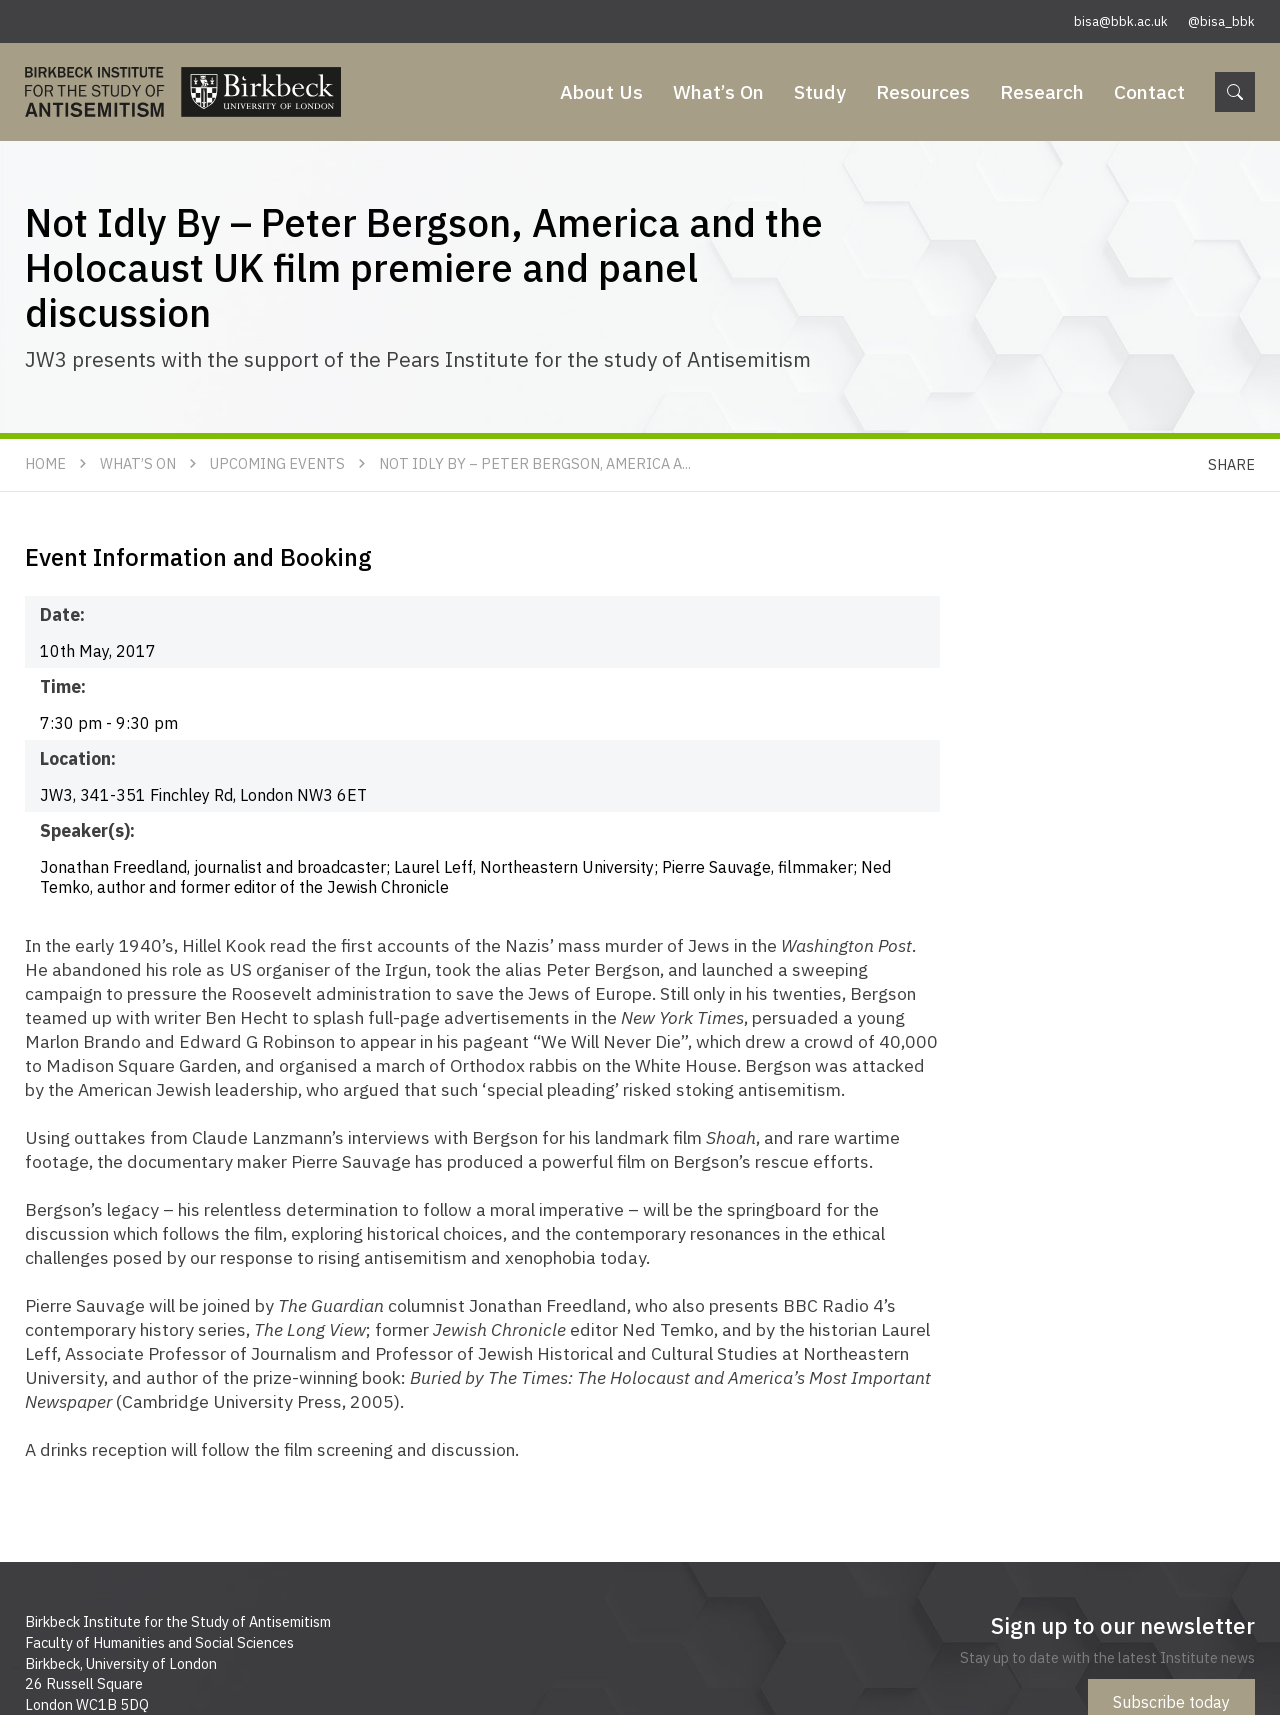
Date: (62, 614)
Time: (63, 686)
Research (1042, 91)
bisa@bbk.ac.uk (1121, 21)
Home (45, 463)
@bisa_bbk (1221, 21)
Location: (78, 758)
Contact (1149, 91)
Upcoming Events (277, 463)
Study (820, 91)
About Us (601, 91)
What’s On (718, 91)
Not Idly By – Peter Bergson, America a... (535, 463)
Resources (923, 91)
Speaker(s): (87, 830)
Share (1231, 464)
